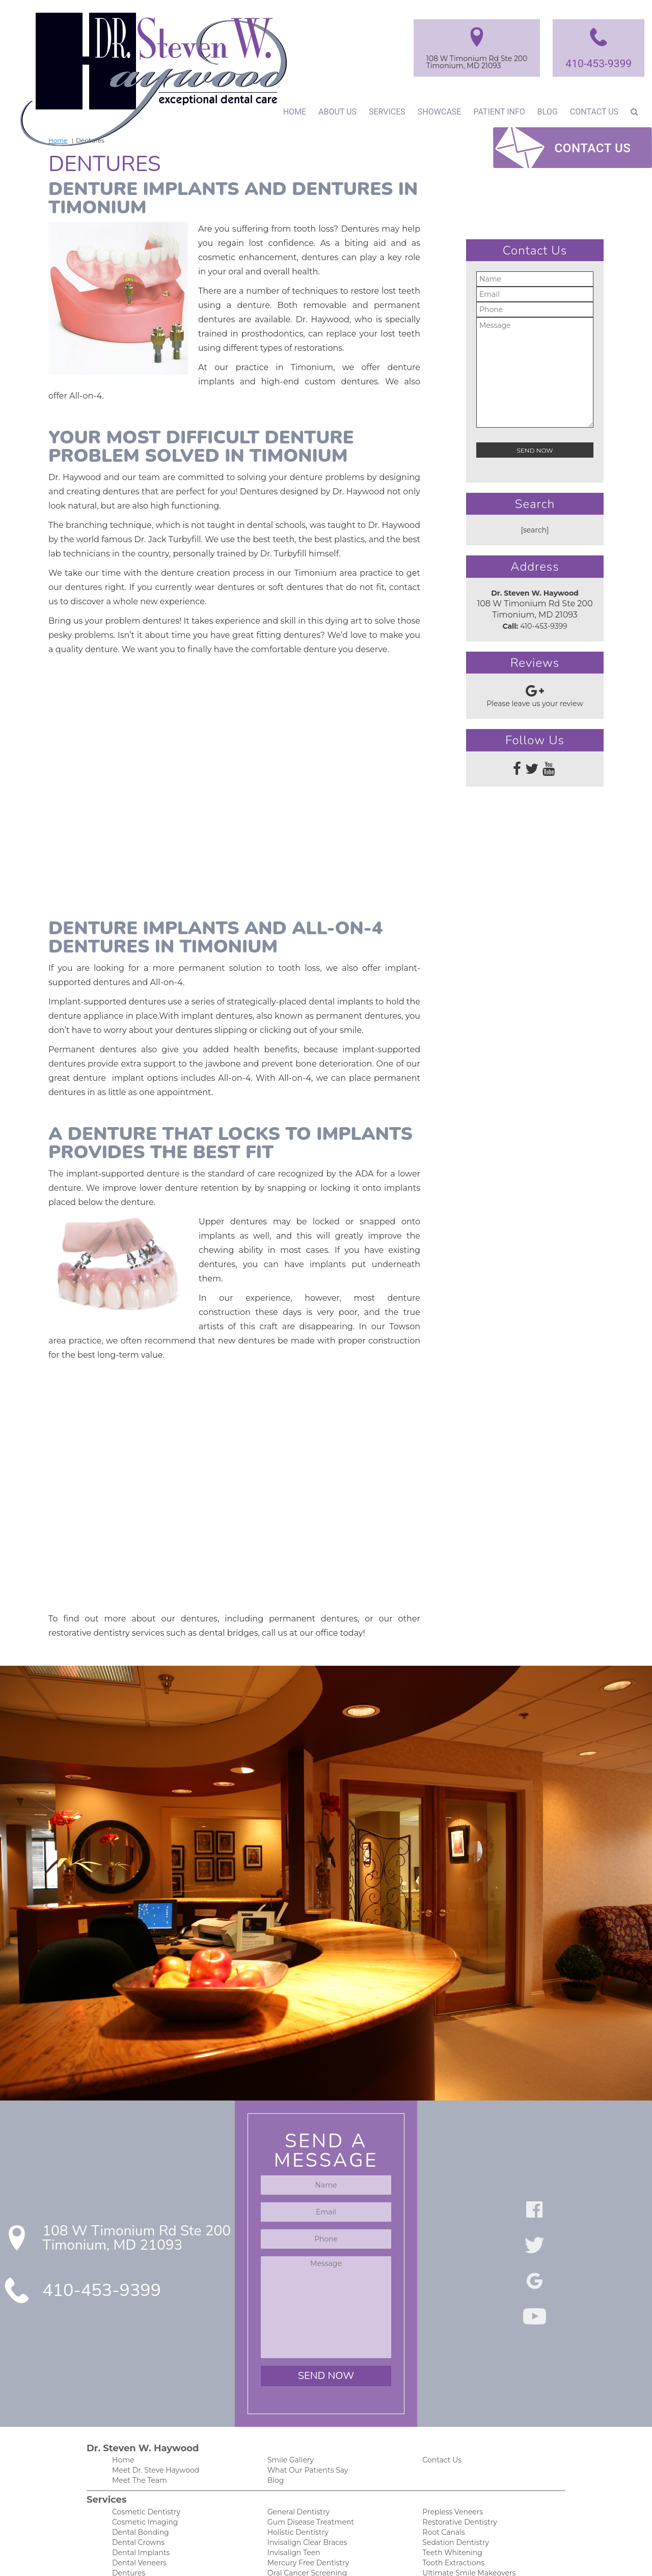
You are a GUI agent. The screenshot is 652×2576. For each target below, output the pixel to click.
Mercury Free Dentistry (305, 2438)
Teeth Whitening (449, 2427)
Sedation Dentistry (453, 2417)
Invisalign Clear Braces (304, 2417)
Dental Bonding (138, 2406)
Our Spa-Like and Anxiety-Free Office (328, 2534)
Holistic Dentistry (295, 2406)
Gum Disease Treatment (307, 2395)
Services (383, 111)
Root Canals (441, 2406)
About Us (334, 111)
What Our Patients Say (304, 2342)
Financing (128, 2534)
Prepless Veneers (450, 2385)
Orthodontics (289, 2460)
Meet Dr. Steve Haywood (153, 2342)
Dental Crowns (136, 2417)
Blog (546, 111)
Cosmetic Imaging (141, 2395)
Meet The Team (138, 2353)
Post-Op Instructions (301, 2524)
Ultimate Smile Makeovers (465, 2449)
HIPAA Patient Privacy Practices (473, 2492)
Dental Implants (138, 2427)
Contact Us (593, 111)
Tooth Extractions (451, 2438)
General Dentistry (296, 2385)
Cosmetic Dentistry (143, 2385)
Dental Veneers (137, 2438)
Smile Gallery (289, 2331)
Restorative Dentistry (457, 2395)
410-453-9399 (597, 63)
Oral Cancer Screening (304, 2449)
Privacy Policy (444, 2502)
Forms (122, 2502)
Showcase (435, 111)
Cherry (304, 2492)
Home (290, 111)
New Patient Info (139, 2492)
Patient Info (496, 111)
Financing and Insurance (307, 2513)
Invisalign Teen (291, 2427)
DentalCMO (403, 2558)
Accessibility (442, 2513)
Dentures (127, 2449)
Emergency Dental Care (150, 2460)
